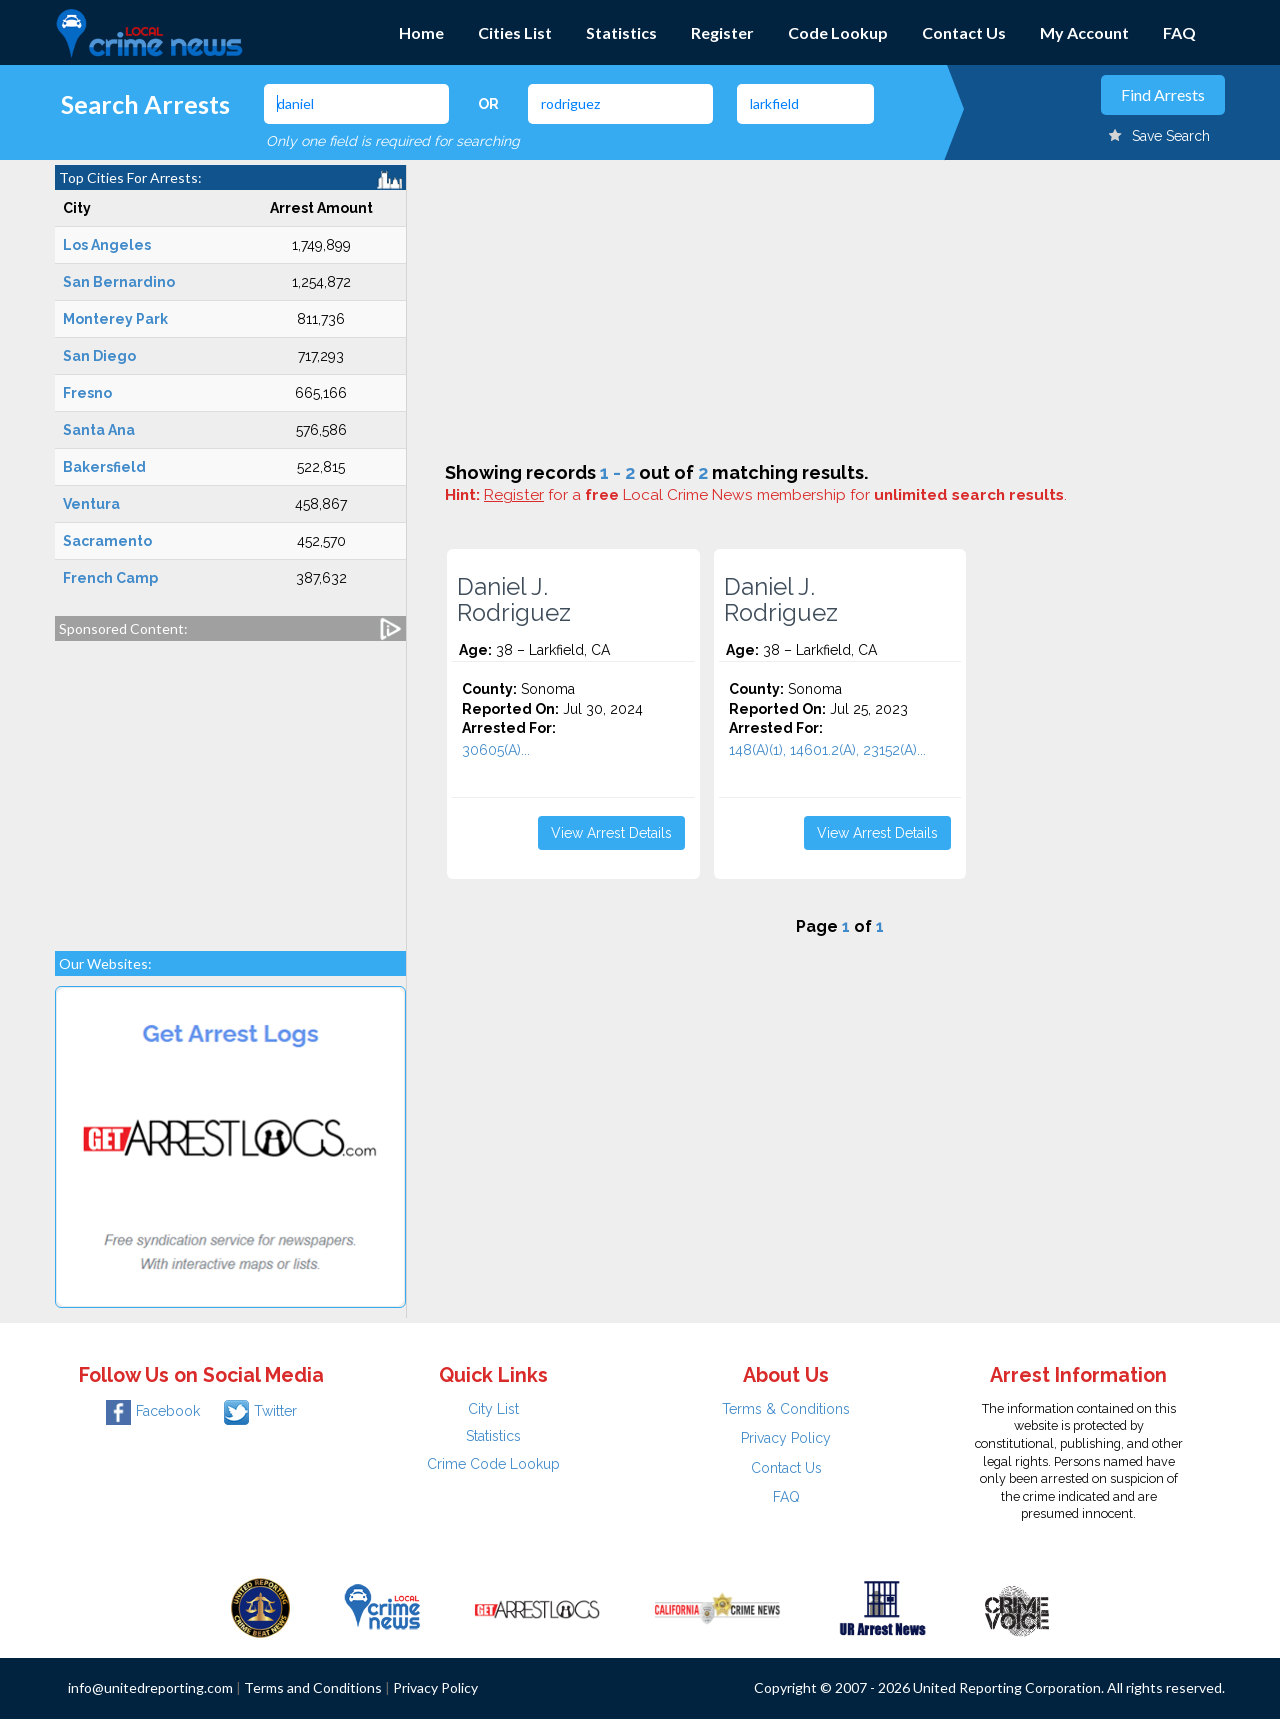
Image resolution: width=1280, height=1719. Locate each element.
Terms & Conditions (786, 1409)
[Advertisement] (230, 786)
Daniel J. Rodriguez (514, 600)
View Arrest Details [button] (611, 833)
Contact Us (964, 32)
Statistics (621, 32)
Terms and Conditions (313, 1687)
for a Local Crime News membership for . (775, 495)
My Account (1084, 32)
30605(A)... (496, 750)
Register (722, 32)
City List (493, 1409)
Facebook (153, 1411)
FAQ (1179, 32)
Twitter (260, 1411)
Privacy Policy (786, 1438)
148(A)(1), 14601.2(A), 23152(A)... (827, 750)
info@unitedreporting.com (150, 1687)
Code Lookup (838, 32)
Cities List (515, 32)
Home (421, 32)
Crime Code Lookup (493, 1464)
